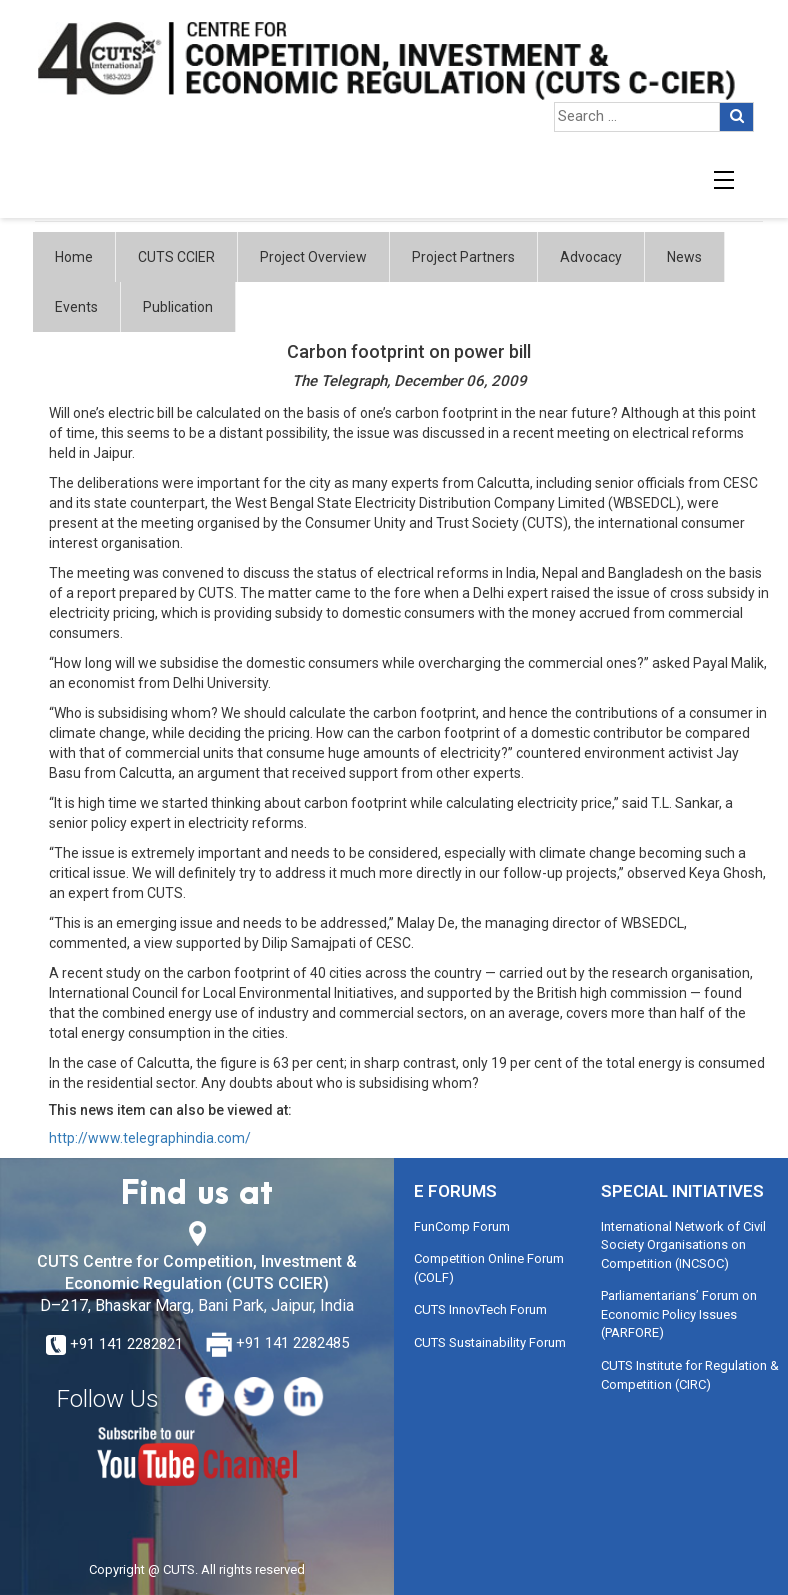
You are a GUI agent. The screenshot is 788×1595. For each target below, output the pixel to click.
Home (74, 257)
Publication (178, 307)
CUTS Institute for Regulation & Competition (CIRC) (690, 1375)
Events (76, 307)
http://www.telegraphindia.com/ (150, 1138)
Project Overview (313, 257)
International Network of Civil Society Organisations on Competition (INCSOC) (683, 1245)
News (684, 257)
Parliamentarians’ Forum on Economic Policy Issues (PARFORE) (679, 1314)
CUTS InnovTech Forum (480, 1309)
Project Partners (463, 257)
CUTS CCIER (176, 257)
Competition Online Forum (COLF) (489, 1268)
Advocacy (591, 257)
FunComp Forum (462, 1226)
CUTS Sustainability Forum (490, 1342)
